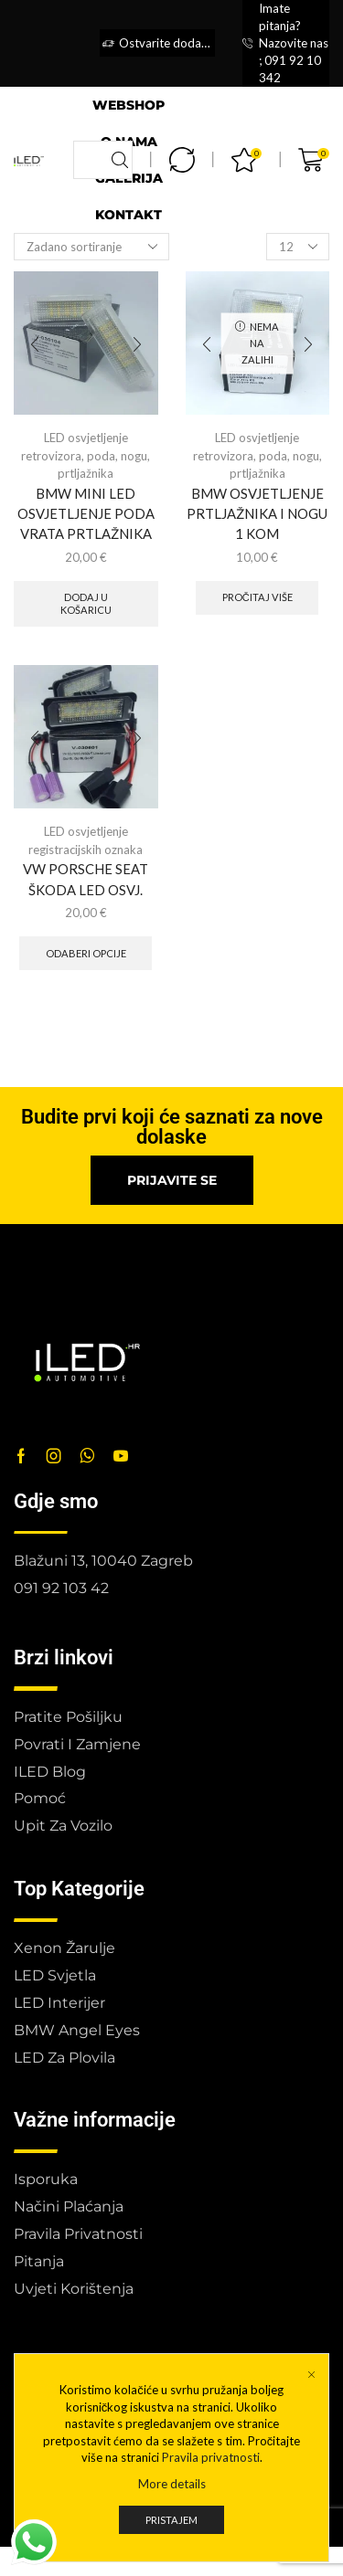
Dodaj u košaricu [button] (86, 603)
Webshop (128, 105)
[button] (172, 1180)
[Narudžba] (91, 246)
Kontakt (128, 214)
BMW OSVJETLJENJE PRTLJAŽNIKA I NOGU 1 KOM (257, 513)
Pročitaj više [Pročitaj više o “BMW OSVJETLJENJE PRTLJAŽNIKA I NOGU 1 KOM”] (257, 597)
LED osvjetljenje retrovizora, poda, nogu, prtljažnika (85, 455)
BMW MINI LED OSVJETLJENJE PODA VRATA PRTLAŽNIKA (86, 513)
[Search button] (120, 160)
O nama (129, 141)
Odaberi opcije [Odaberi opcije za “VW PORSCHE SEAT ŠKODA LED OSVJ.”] (86, 953)
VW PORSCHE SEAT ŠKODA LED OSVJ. (85, 878)
